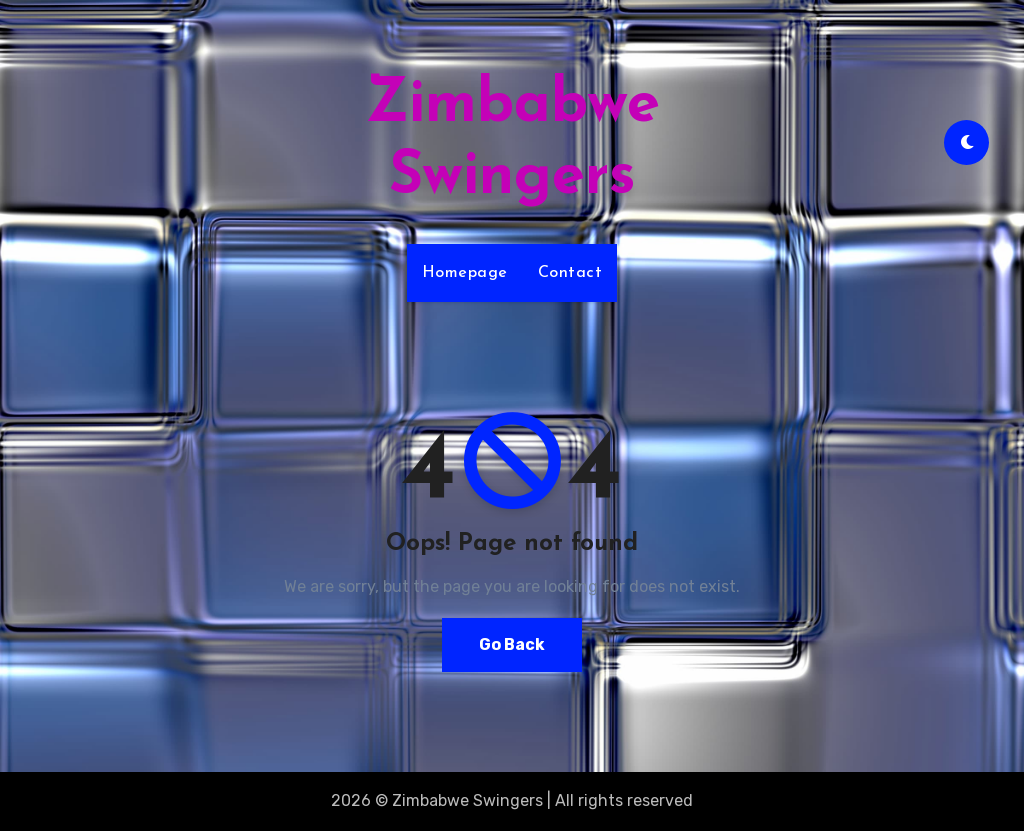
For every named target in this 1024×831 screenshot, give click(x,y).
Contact (570, 273)
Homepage (465, 273)
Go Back (512, 644)
